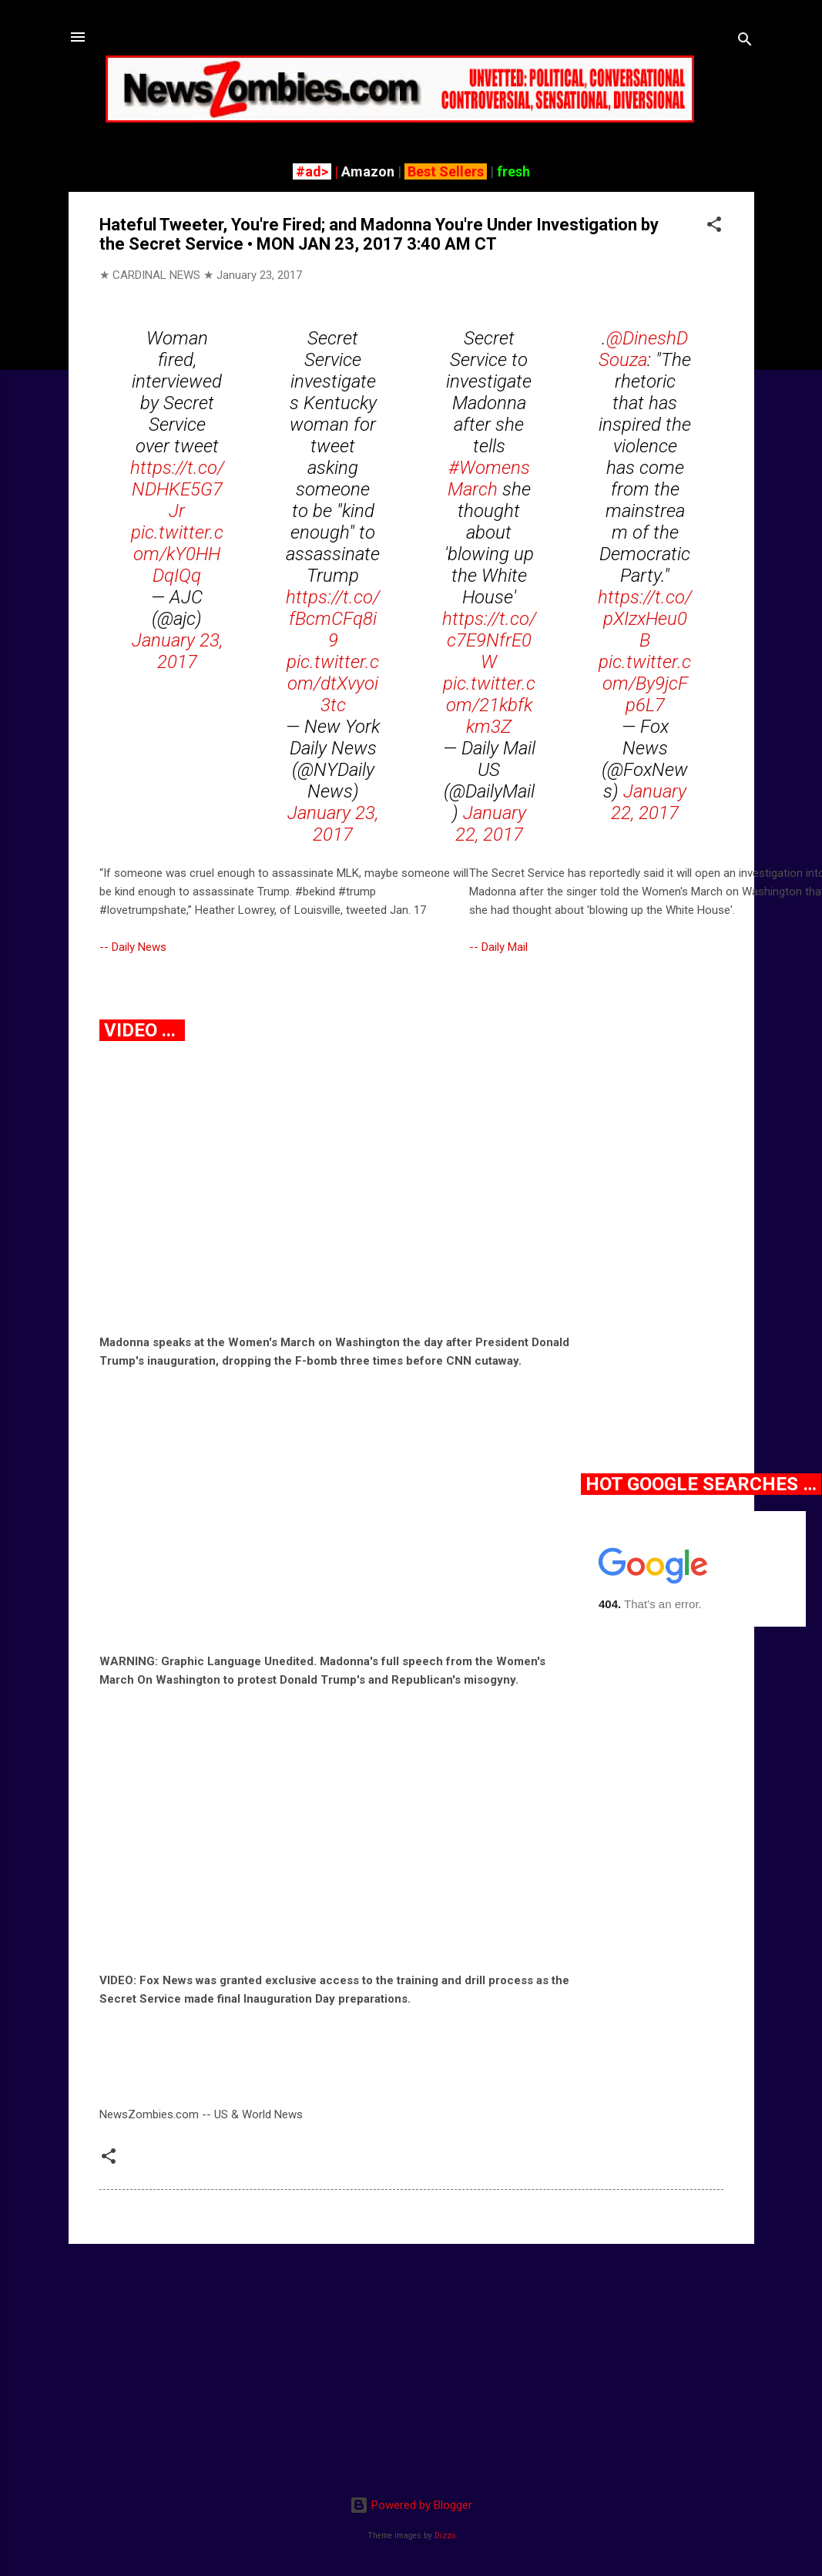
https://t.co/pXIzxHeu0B (645, 618)
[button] (714, 227)
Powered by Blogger (411, 2505)
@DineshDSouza (643, 349)
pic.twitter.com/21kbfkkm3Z (489, 705)
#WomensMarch (489, 478)
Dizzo (444, 2536)
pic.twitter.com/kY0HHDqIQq (177, 554)
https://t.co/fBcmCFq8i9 (333, 618)
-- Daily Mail (498, 947)
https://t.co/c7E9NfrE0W (489, 640)
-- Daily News (132, 947)
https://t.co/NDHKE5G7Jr (177, 489)
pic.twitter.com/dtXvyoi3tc (333, 683)
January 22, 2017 (490, 823)
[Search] (745, 41)
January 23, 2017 (177, 651)
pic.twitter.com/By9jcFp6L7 (645, 683)
